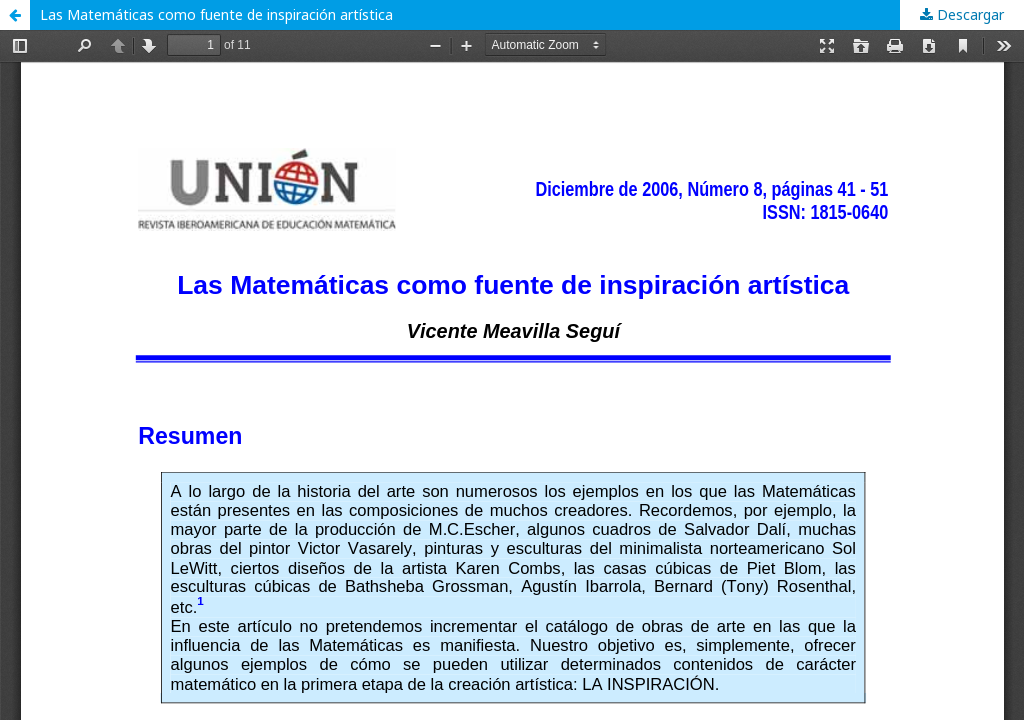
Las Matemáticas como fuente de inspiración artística (216, 14)
